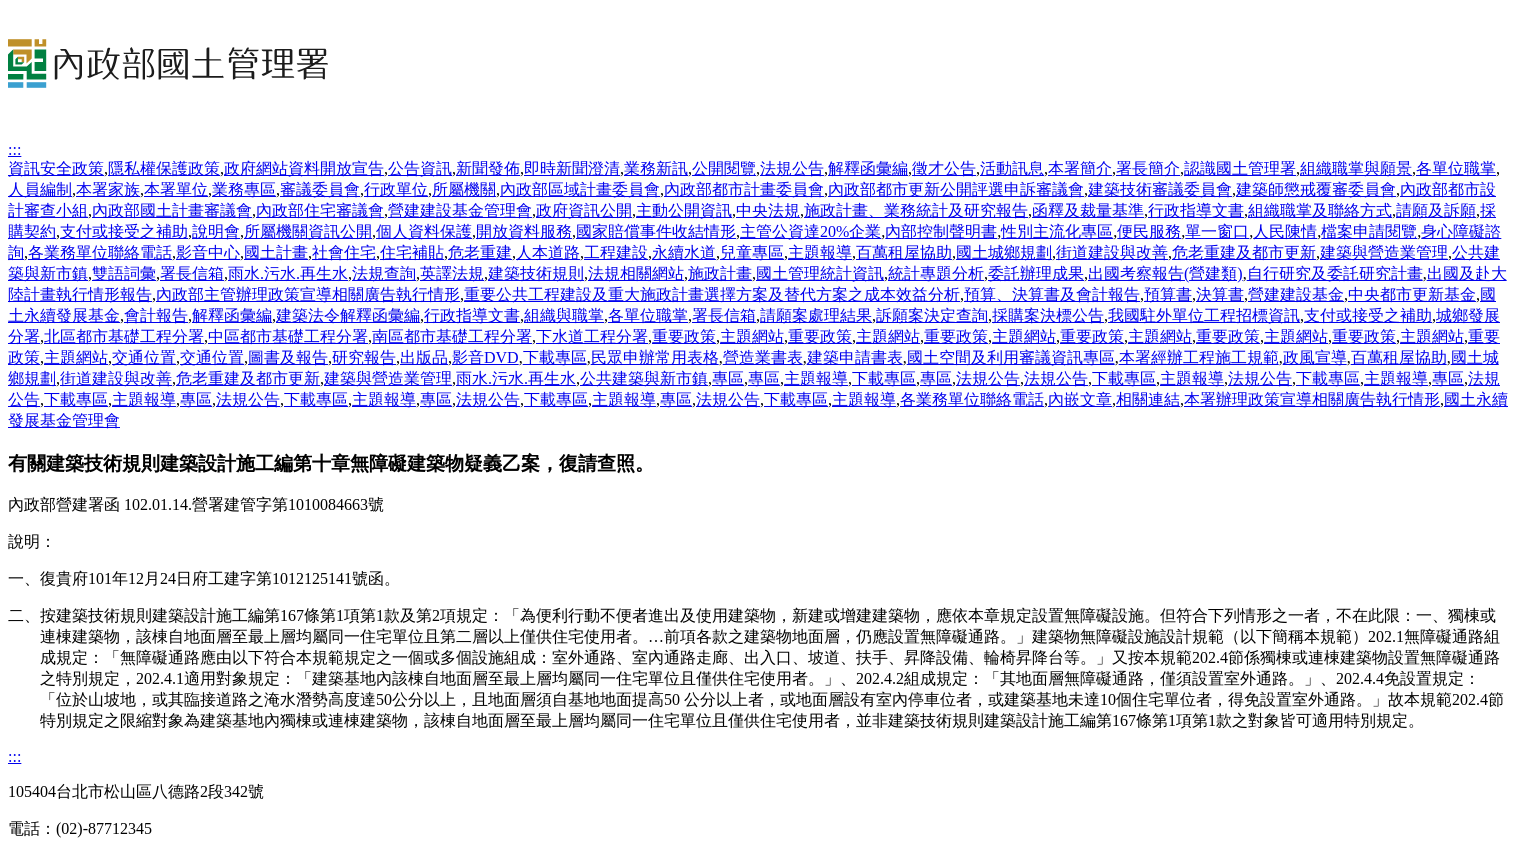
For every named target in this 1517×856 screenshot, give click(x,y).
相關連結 (1148, 399)
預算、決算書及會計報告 (1052, 294)
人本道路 (548, 252)
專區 (728, 378)
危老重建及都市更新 (1244, 252)
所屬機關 (464, 189)
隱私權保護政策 (164, 168)
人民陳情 (1285, 231)
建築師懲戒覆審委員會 (1316, 189)
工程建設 (616, 252)
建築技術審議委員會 (1160, 189)
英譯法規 (452, 273)
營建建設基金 (1296, 294)
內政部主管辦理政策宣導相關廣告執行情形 (308, 294)
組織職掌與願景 (1356, 168)
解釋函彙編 (868, 168)
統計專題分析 (936, 273)
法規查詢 (384, 273)
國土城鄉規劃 (1004, 252)
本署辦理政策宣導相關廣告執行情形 (1312, 399)
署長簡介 (1148, 168)
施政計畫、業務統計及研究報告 (916, 210)
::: (14, 149)
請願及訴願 (1436, 210)
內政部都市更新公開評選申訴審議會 (956, 189)
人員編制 (40, 189)
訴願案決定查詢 (932, 315)
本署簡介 (1080, 168)
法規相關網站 (636, 273)
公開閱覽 (724, 168)
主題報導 (820, 252)
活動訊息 (1012, 168)
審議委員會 (320, 189)
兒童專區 (752, 252)
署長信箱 (192, 273)
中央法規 (768, 210)
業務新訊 (656, 168)
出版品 (424, 357)
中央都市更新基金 (1412, 294)
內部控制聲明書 (941, 231)
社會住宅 (344, 252)
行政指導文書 (1196, 210)
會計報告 (156, 315)
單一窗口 (1217, 231)
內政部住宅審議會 (320, 210)
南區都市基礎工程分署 (452, 336)
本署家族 (108, 189)
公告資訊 (420, 168)
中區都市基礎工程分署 (288, 336)
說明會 (216, 231)
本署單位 (176, 189)
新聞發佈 (488, 168)
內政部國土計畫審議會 (172, 210)
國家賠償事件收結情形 (656, 231)
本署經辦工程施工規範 (1199, 357)
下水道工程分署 (592, 336)
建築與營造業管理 (1384, 252)
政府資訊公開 (584, 210)
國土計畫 (276, 252)
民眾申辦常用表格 (655, 357)
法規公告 (792, 168)
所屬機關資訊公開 (308, 231)
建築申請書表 (855, 357)
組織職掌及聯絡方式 (1320, 210)
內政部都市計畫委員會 (744, 189)
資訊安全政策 (56, 168)
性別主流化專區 (1057, 231)
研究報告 (364, 357)
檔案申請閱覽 (1369, 231)
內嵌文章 (1080, 399)
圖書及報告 (288, 357)
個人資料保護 (424, 231)
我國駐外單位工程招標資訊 (1204, 315)
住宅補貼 (412, 252)
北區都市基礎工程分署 (124, 336)
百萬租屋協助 (904, 252)
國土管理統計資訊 (820, 273)
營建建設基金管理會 (460, 210)
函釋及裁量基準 (1088, 210)
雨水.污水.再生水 (288, 273)
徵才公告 (944, 168)
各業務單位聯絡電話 (100, 252)
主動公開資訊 (684, 210)
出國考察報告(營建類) (1165, 273)
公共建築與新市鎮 (644, 378)
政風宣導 (1315, 357)
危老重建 (480, 252)
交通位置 (144, 357)
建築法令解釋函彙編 (348, 315)
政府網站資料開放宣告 (304, 168)
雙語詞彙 (124, 273)
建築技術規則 (536, 273)
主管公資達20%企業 (810, 231)
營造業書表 (763, 357)
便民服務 (1149, 231)
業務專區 (244, 189)
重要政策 (684, 336)
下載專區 (555, 357)
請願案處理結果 (816, 315)
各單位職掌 (1456, 168)
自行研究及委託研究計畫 (1335, 273)
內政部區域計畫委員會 (580, 189)
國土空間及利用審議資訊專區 (1011, 357)
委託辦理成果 (1036, 273)
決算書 (1220, 294)
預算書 (1168, 294)
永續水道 (684, 252)
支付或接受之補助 (124, 231)
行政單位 (396, 189)
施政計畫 (720, 273)
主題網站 (752, 336)
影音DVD (485, 357)
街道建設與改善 (1112, 252)
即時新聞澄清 (572, 168)
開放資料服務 (524, 231)
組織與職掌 (564, 315)
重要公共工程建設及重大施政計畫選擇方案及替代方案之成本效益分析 (712, 294)
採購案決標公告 (1048, 315)
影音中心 (208, 252)
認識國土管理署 (1240, 168)
